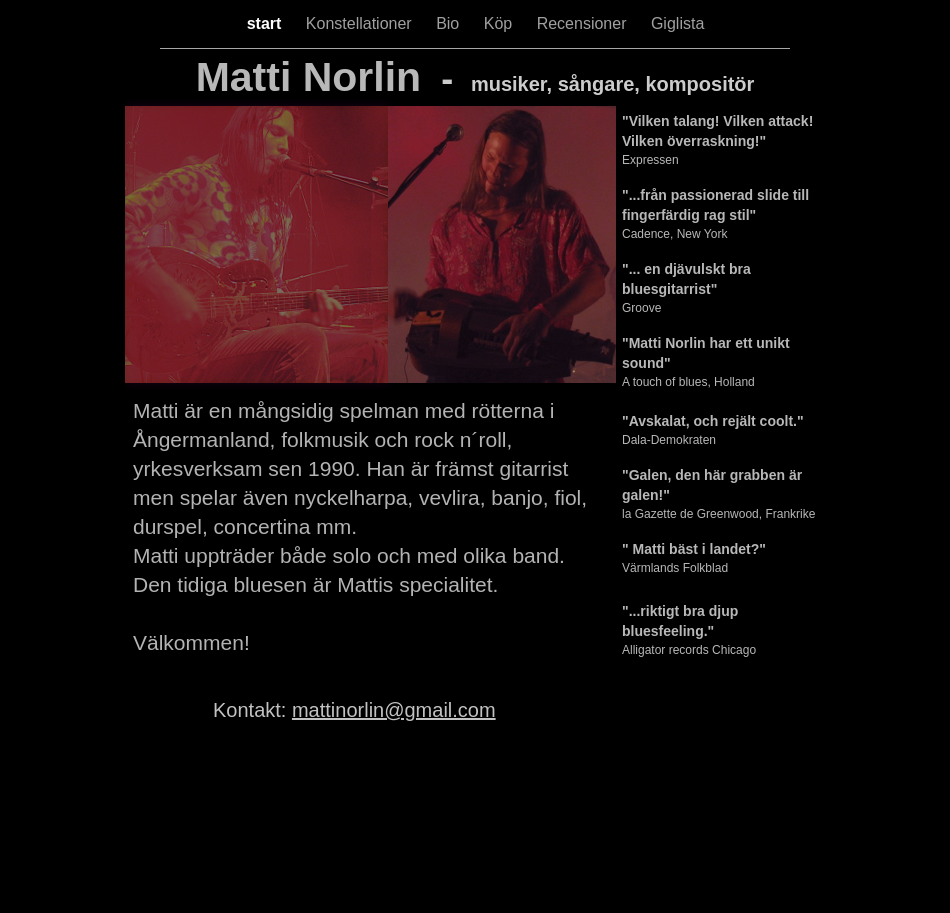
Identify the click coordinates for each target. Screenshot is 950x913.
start (266, 23)
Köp (500, 23)
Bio (450, 23)
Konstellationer (361, 23)
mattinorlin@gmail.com (394, 710)
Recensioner (584, 23)
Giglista (677, 23)
